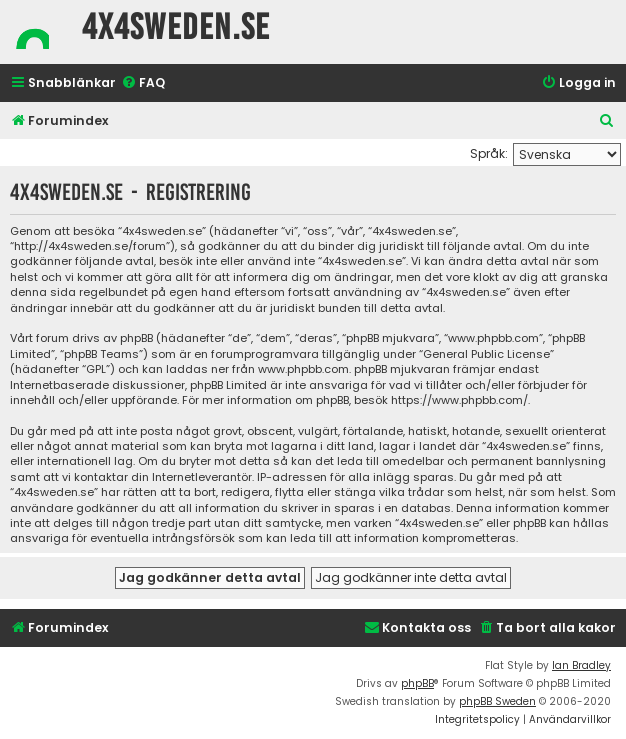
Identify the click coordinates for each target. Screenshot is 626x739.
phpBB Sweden (497, 701)
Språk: (489, 153)
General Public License (486, 354)
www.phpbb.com (303, 369)
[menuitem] (143, 83)
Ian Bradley (581, 665)
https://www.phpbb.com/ (459, 400)
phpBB (417, 683)
